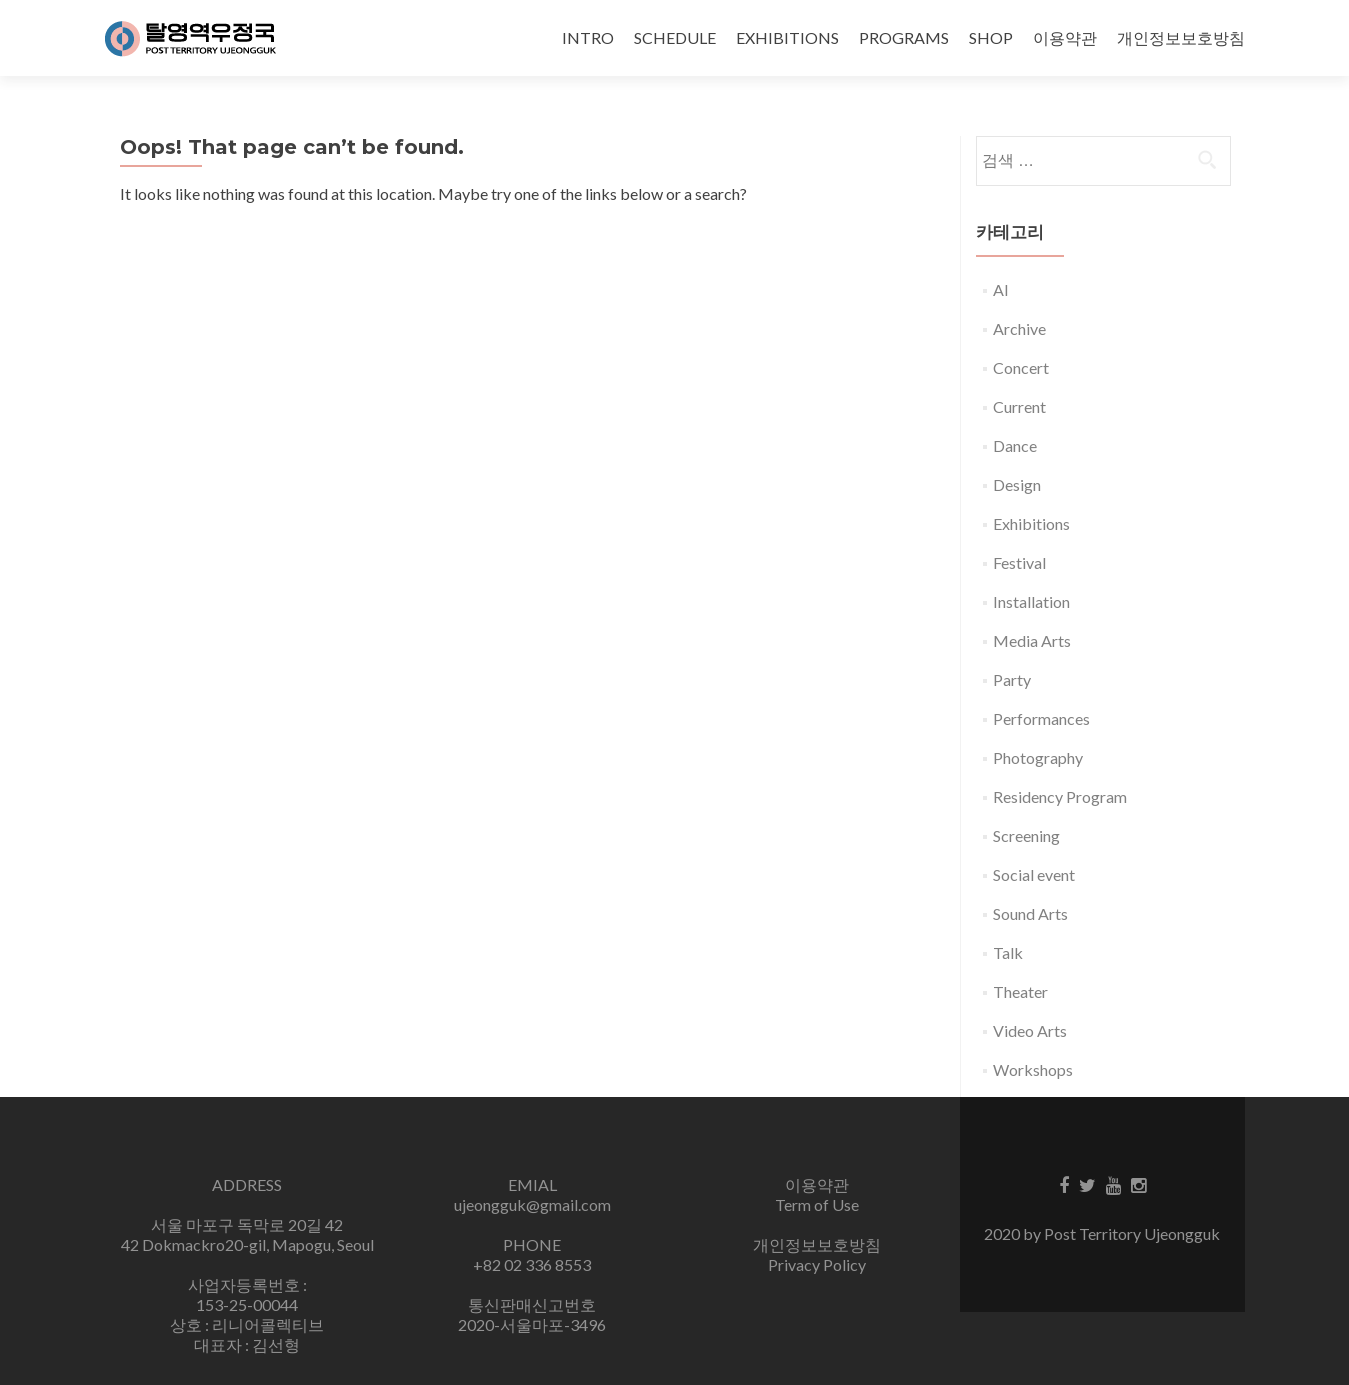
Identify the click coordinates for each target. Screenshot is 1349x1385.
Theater (1020, 991)
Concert (1021, 367)
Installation (1031, 601)
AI (1001, 289)
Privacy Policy (817, 1264)
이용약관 (1065, 37)
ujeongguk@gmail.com (532, 1204)
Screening (1026, 835)
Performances (1041, 718)
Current (1019, 406)
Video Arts (1030, 1030)
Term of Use (817, 1204)
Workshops (1033, 1069)
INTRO (588, 37)
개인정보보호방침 (1181, 37)
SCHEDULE (675, 37)
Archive (1019, 328)
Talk (1008, 952)
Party (1012, 679)
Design (1017, 484)
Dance (1015, 445)
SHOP (991, 37)
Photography (1038, 757)
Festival (1019, 562)
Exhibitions (1031, 523)
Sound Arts (1030, 913)
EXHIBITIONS (787, 37)
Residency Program (1060, 796)
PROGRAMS (904, 37)
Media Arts (1032, 640)
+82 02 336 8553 (532, 1264)
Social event (1034, 874)
